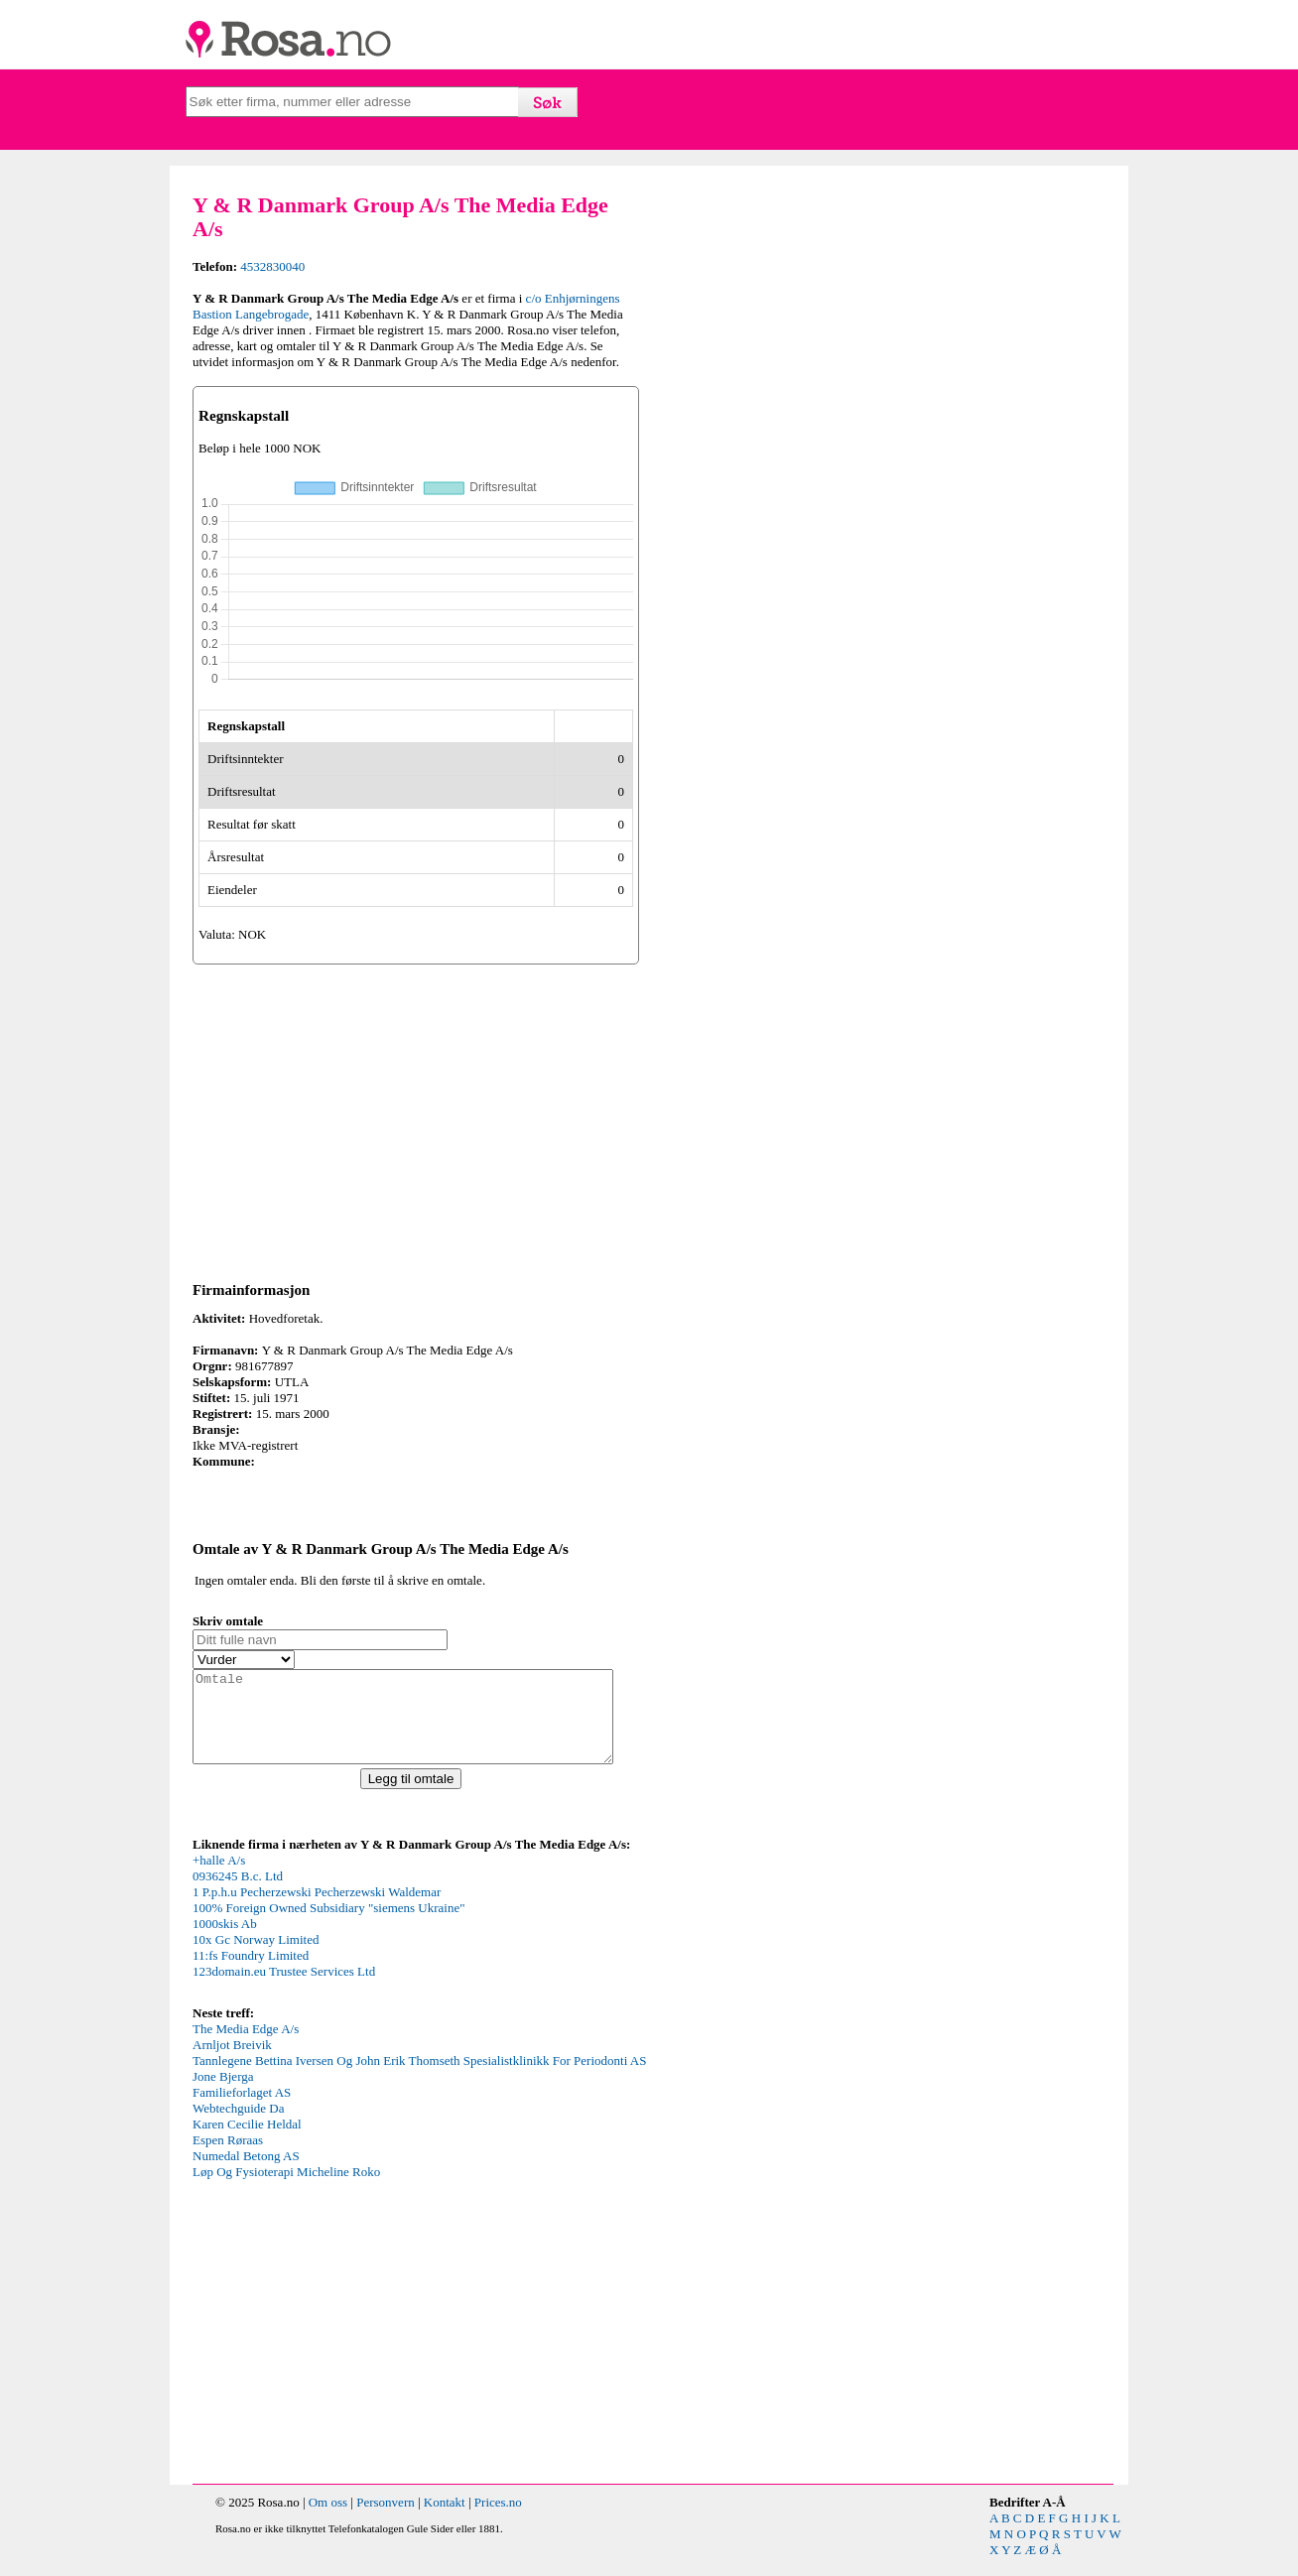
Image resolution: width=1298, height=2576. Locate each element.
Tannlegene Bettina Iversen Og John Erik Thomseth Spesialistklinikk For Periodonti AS (419, 2078)
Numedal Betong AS (246, 2173)
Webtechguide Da (238, 2126)
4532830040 (272, 266)
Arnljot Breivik (232, 2062)
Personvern (385, 2519)
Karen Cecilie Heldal (247, 2141)
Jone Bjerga (223, 2094)
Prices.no (498, 2519)
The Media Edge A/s (246, 2046)
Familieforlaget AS (242, 2110)
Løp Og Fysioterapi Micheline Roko (286, 2189)
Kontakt (444, 2519)
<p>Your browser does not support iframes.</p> (341, 1944)
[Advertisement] (416, 1119)
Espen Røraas (228, 2157)
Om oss (328, 2519)
